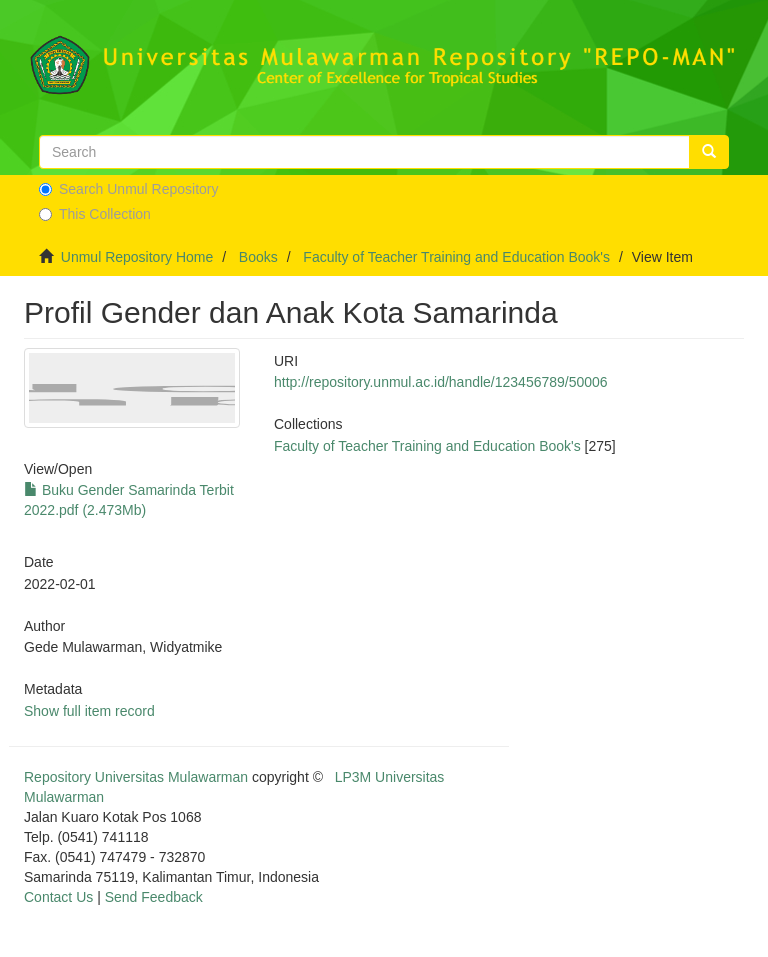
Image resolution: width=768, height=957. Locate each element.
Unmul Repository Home (137, 257)
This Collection (95, 214)
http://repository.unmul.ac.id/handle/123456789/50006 (441, 382)
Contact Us (58, 897)
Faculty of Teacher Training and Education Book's (456, 257)
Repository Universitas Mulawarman (136, 777)
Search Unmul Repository (129, 189)
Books (258, 257)
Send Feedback (154, 897)
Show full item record (89, 711)
